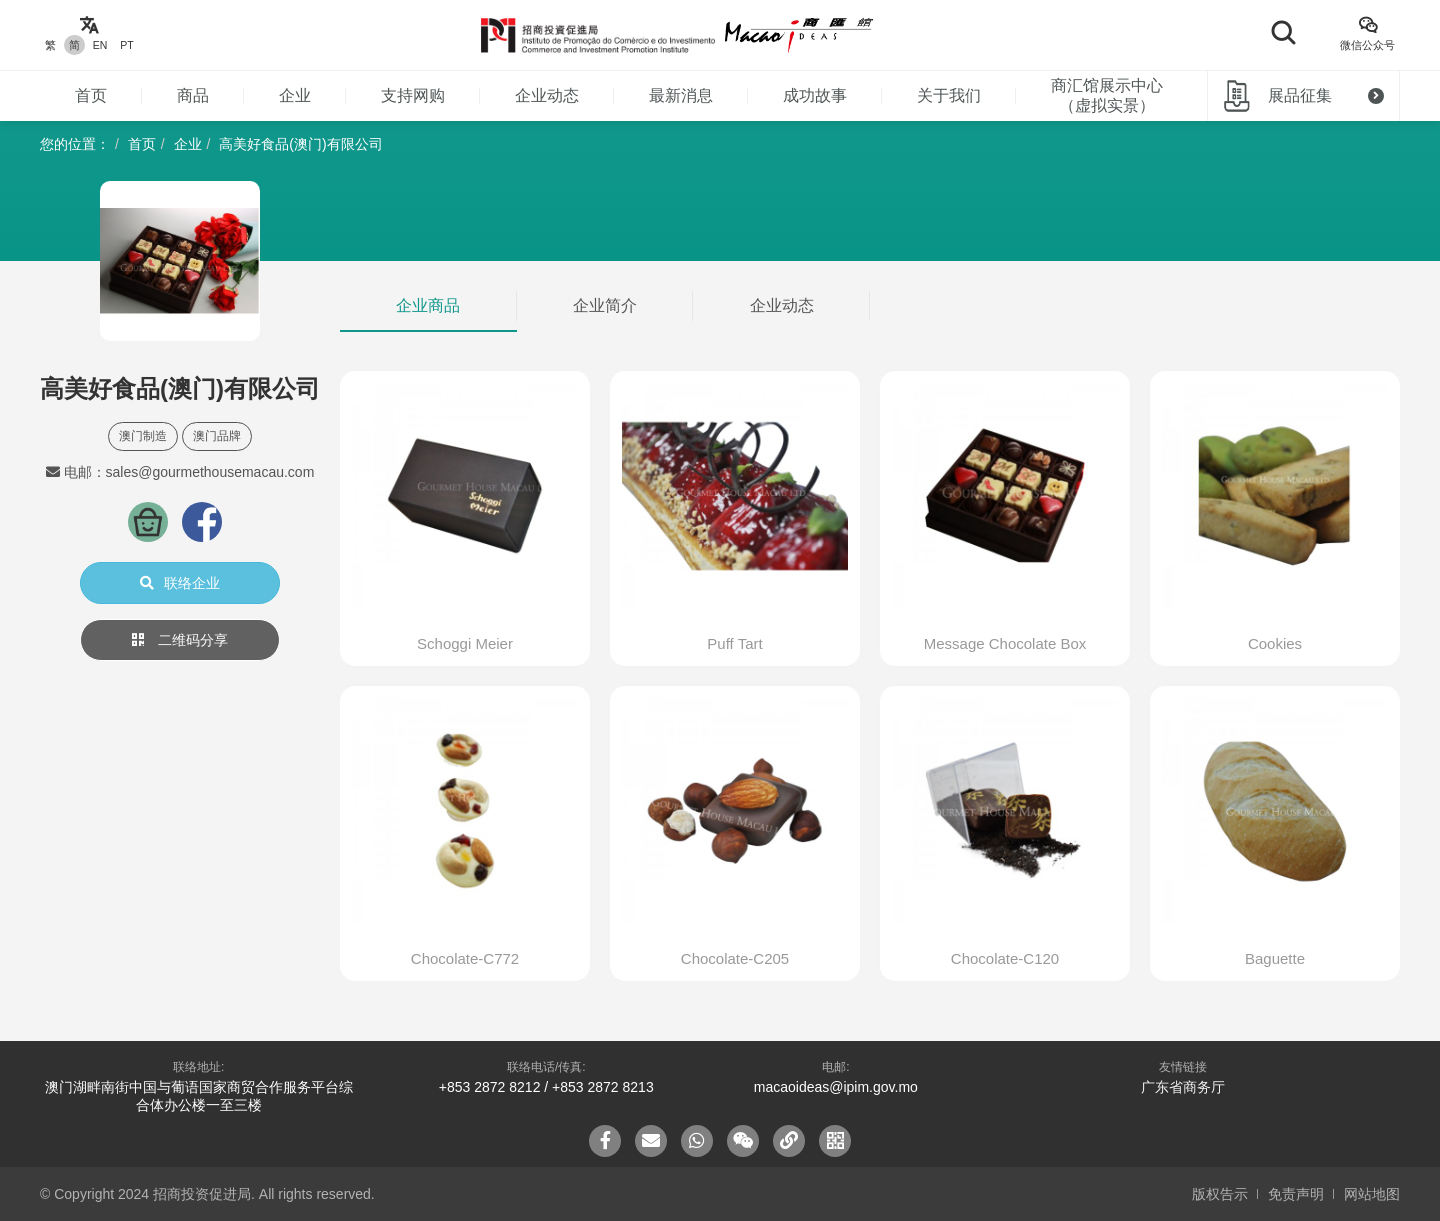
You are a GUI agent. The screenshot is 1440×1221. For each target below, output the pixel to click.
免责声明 (1296, 1194)
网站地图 (1372, 1194)
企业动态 (547, 95)
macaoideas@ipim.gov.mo (836, 1087)
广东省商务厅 (1183, 1087)
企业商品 (428, 305)
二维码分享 (180, 640)
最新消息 (681, 95)
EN (100, 45)
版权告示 (1220, 1194)
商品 (193, 95)
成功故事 (815, 95)
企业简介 (605, 305)
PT (126, 45)
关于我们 (949, 95)
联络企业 (180, 583)
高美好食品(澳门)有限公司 (300, 144)
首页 (91, 95)
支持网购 (413, 95)
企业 (295, 95)
